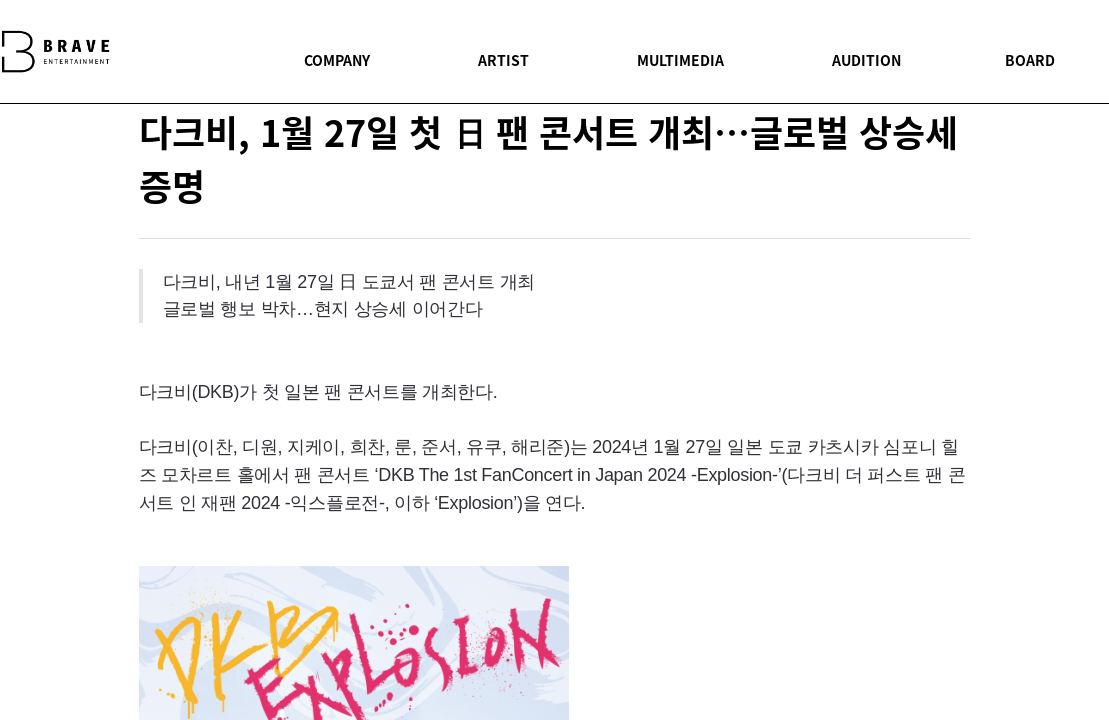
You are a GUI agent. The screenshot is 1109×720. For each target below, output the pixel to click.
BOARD (1030, 60)
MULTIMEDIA (680, 60)
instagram (932, 489)
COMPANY (337, 60)
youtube (932, 445)
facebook (932, 356)
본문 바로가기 (0, 0)
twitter (932, 401)
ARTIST (503, 60)
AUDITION (866, 60)
